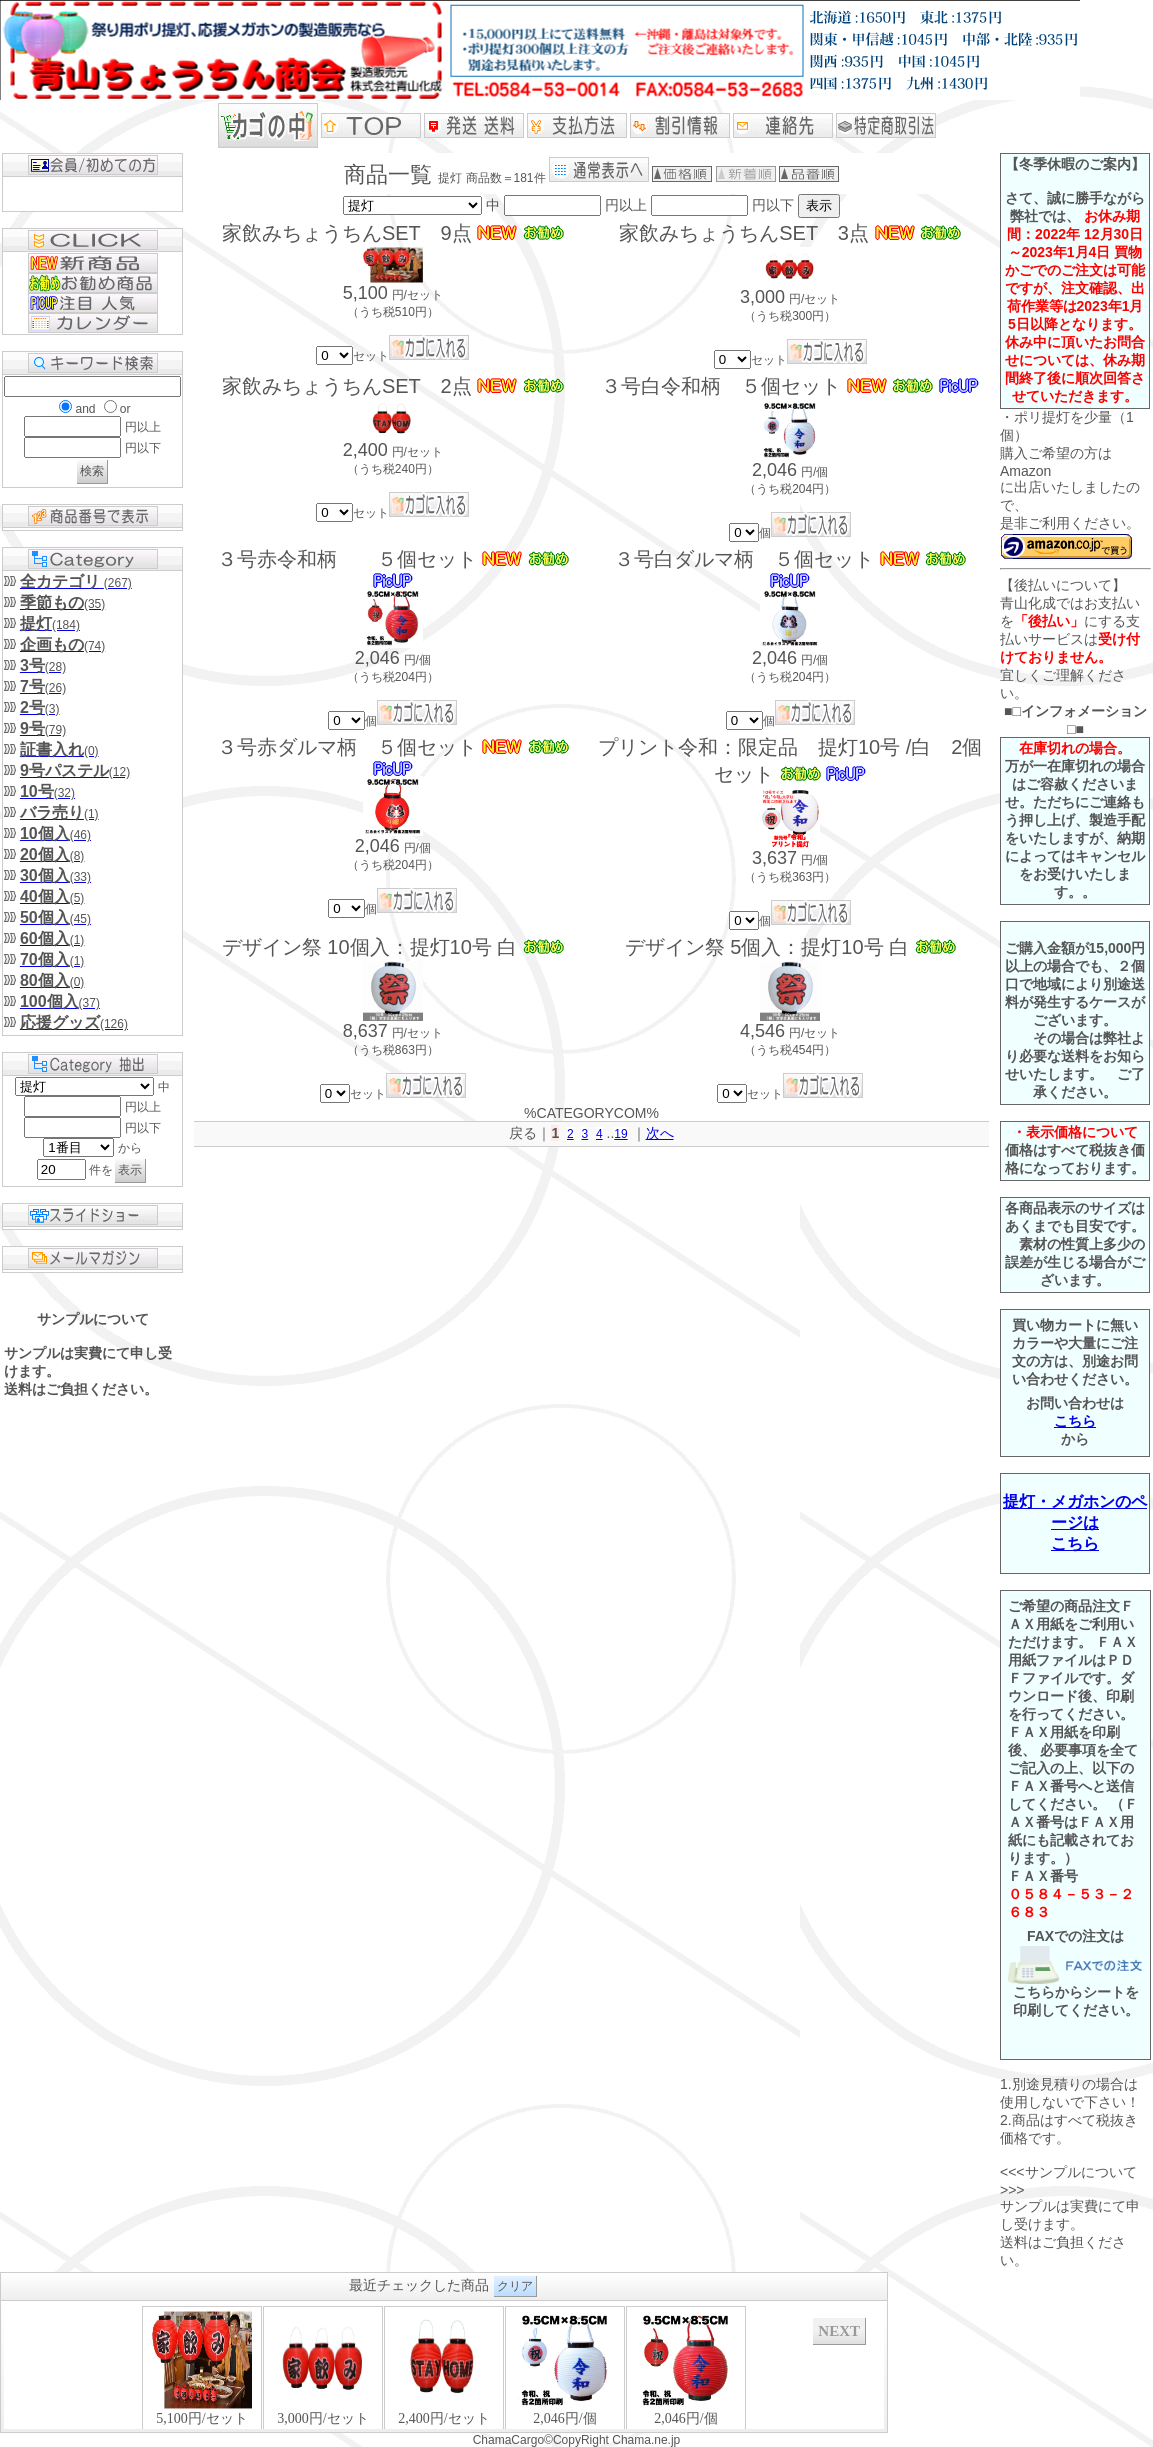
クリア (515, 2286)
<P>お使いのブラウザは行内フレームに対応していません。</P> (444, 2366)
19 (620, 1134)
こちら (1075, 1421)
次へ (660, 1133)
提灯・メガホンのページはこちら (1075, 1522)
